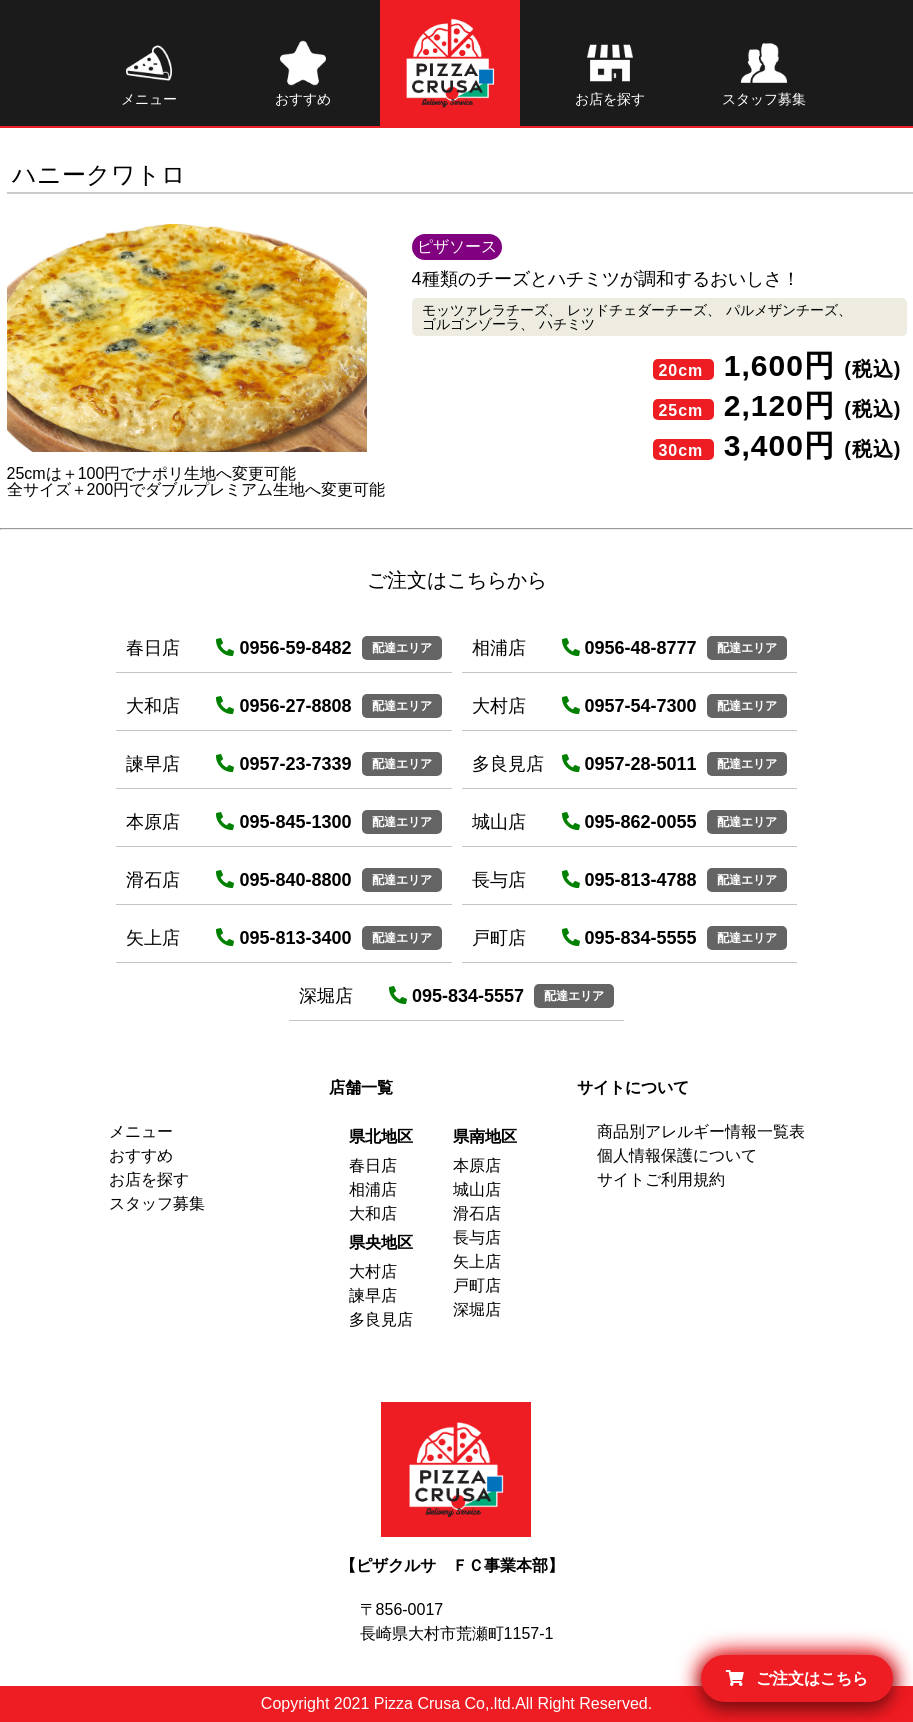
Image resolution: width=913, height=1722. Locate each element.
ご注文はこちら (797, 1678)
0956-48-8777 (629, 648)
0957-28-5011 (629, 764)
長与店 (477, 1237)
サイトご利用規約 (661, 1179)
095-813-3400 (283, 938)
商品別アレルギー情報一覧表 (701, 1131)
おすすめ (141, 1155)
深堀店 (477, 1309)
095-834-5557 (456, 996)
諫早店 (373, 1295)
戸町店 (477, 1285)
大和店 (373, 1213)
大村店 (373, 1271)
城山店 (477, 1189)
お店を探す (149, 1179)
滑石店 (477, 1213)
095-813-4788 (629, 880)
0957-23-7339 (283, 764)
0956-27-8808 (283, 706)
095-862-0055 (629, 822)
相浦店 (373, 1189)
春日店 (373, 1165)
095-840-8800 (283, 880)
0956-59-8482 (283, 648)
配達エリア (402, 648)
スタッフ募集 (157, 1203)
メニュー (141, 1131)
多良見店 (381, 1319)
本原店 (477, 1165)
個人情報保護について (677, 1155)
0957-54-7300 (629, 706)
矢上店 (477, 1261)
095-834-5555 (629, 938)
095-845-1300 (283, 822)
